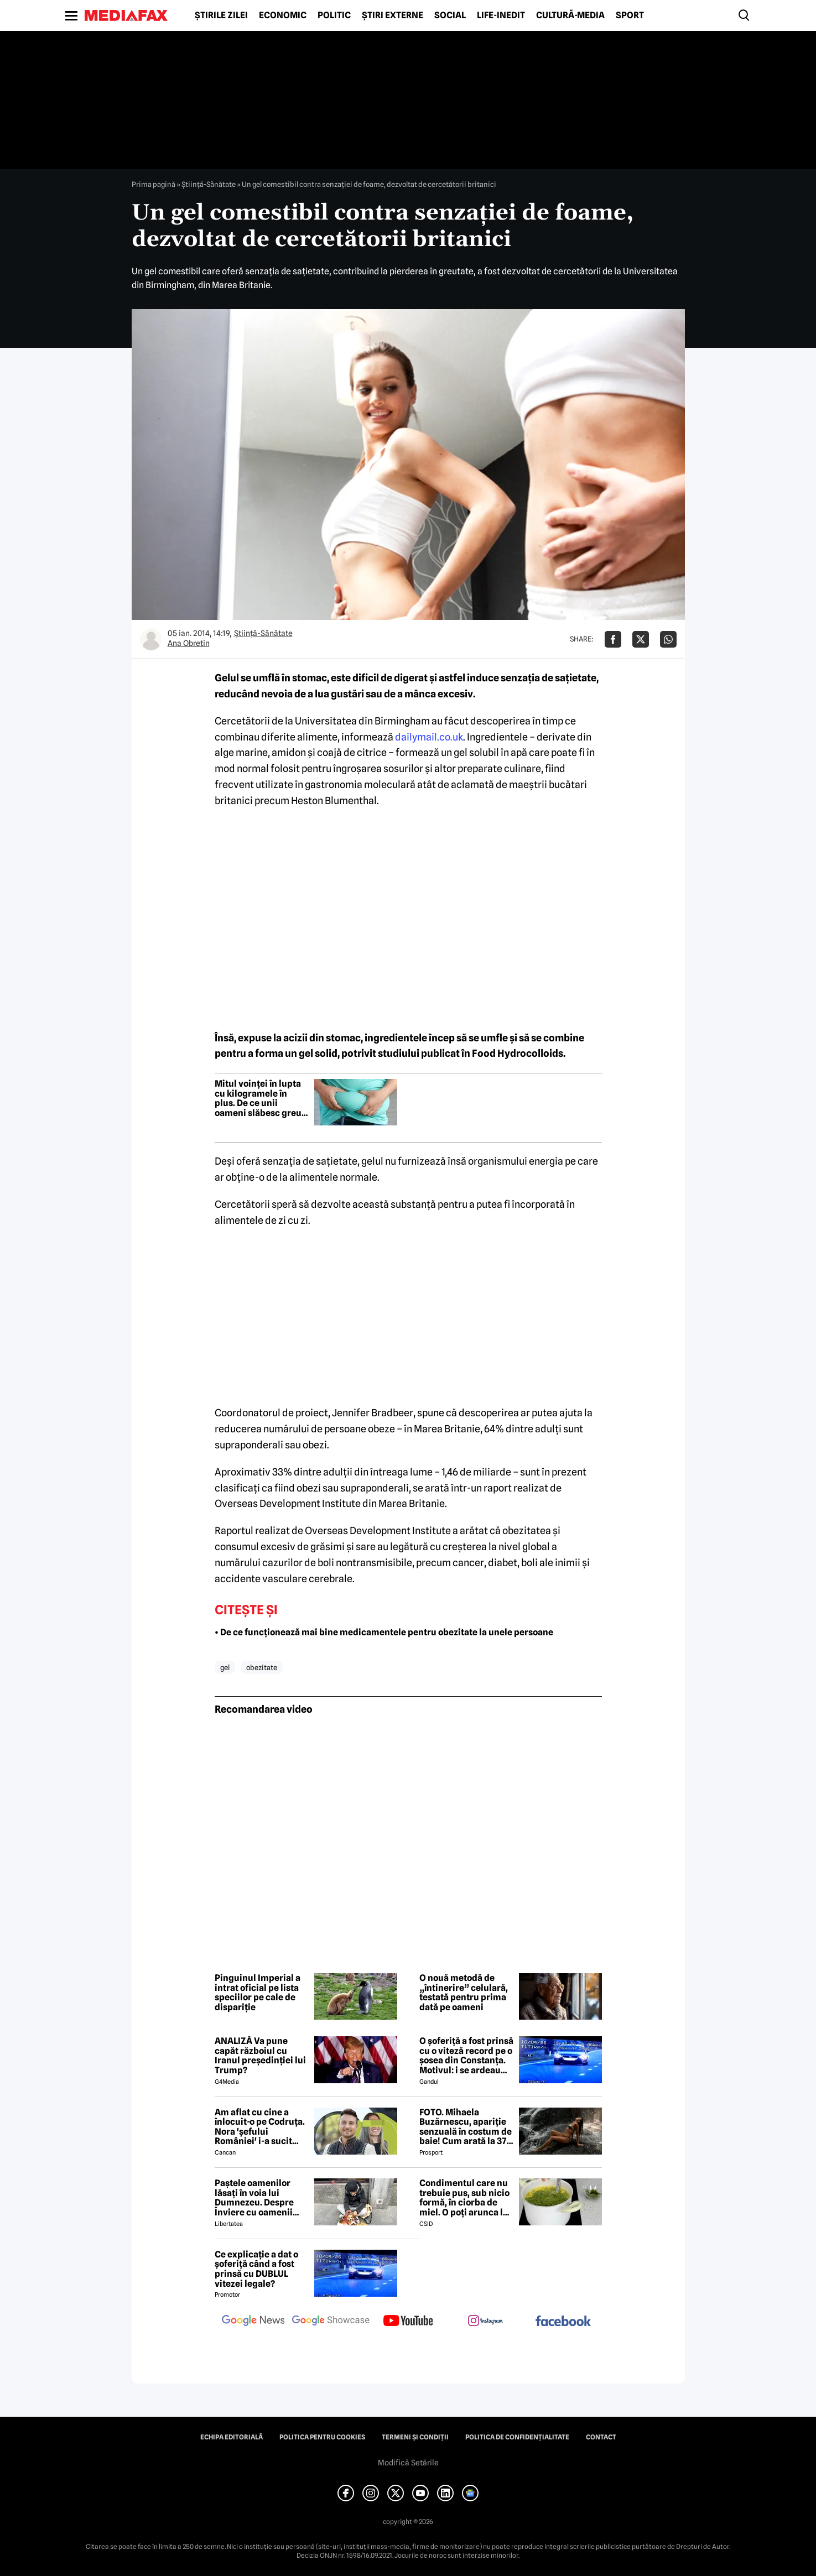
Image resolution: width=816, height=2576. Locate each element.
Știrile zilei (221, 15)
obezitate (261, 1667)
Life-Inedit (501, 15)
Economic (282, 15)
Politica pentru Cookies (322, 2437)
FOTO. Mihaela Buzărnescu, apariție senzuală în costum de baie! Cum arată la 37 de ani (465, 2127)
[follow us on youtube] (408, 2321)
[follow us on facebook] (563, 2322)
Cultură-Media (570, 15)
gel (225, 1667)
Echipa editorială (231, 2437)
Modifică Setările (408, 2462)
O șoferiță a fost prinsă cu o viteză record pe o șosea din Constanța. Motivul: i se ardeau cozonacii (466, 2055)
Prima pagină (153, 184)
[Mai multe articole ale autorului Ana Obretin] (151, 639)
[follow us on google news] (253, 2321)
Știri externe (392, 15)
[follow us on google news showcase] (331, 2321)
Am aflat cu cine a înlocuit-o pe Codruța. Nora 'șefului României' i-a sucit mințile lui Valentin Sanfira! (260, 2127)
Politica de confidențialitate (517, 2437)
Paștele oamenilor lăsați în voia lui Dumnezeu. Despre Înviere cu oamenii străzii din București (257, 2197)
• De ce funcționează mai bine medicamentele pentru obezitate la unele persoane (384, 1632)
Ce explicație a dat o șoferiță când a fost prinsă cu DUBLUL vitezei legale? (256, 2269)
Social (450, 15)
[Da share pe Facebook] (613, 639)
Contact (601, 2437)
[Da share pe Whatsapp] (668, 639)
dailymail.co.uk (429, 737)
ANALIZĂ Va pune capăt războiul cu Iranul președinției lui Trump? (260, 2055)
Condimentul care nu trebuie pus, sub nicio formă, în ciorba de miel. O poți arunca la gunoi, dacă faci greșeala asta (464, 2197)
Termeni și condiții (415, 2437)
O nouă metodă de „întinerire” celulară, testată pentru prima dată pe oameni (463, 1992)
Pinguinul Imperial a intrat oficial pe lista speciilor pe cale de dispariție (257, 1992)
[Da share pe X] (640, 639)
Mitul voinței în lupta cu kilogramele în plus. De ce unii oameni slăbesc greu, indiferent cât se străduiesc (259, 1098)
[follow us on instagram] (485, 2321)
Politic (334, 15)
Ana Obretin (189, 643)
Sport (630, 15)
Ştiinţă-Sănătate (208, 184)
